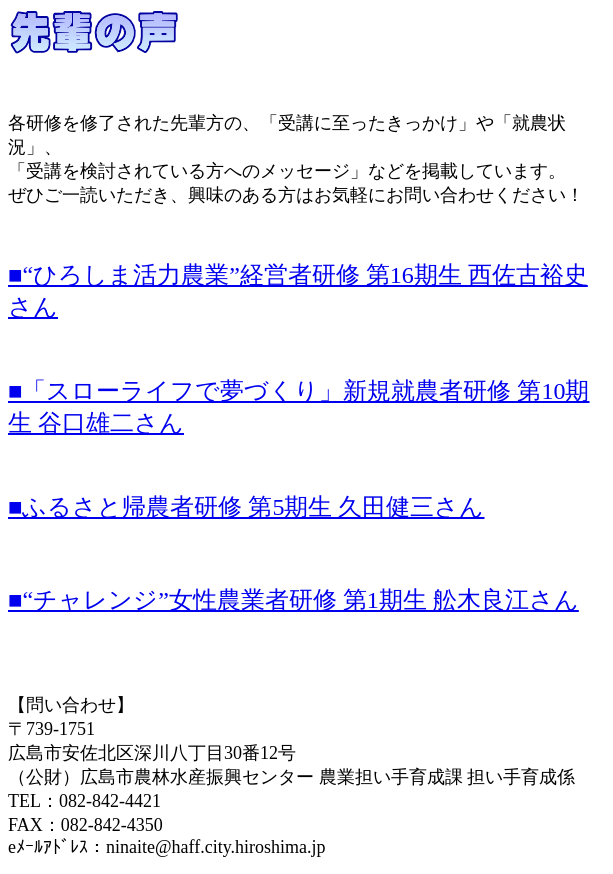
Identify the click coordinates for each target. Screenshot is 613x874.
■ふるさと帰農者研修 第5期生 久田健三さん (246, 507)
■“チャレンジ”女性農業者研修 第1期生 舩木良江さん (293, 600)
